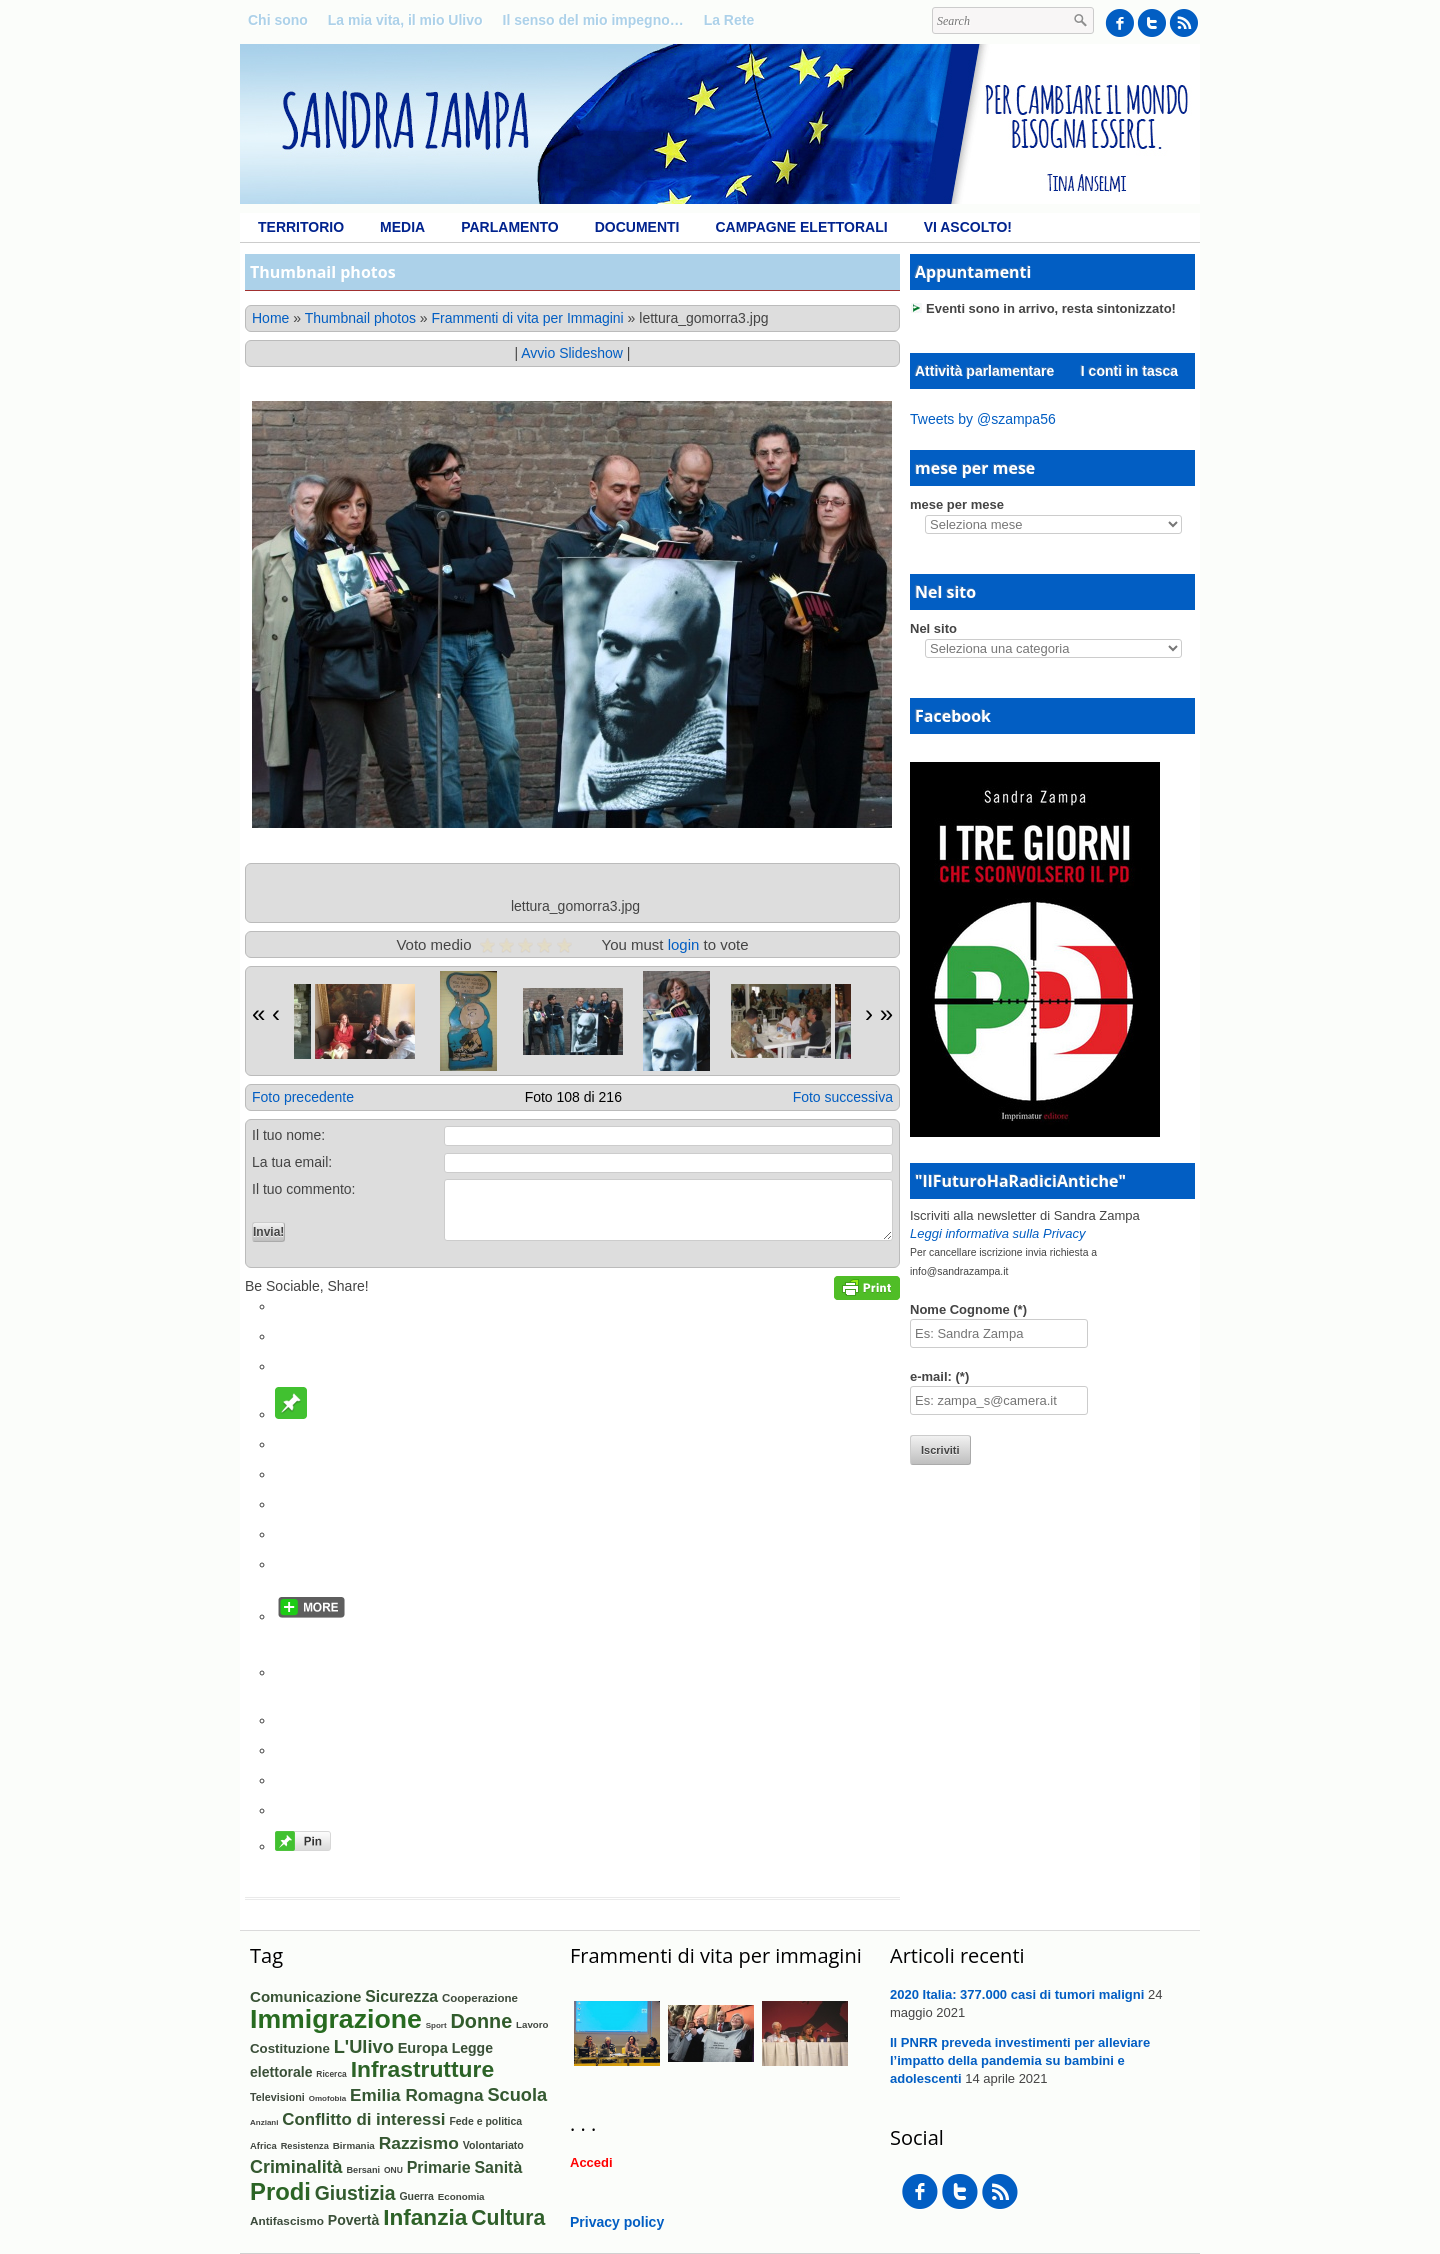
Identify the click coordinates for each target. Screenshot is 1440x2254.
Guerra (416, 2196)
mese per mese (957, 504)
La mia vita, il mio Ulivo (405, 20)
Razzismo (419, 2143)
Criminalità (296, 2167)
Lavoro (532, 2024)
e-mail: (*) (939, 1376)
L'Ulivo (364, 2046)
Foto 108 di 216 (573, 1097)
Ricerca (331, 2074)
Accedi (591, 2162)
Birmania (354, 2145)
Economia (461, 2196)
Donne (482, 2021)
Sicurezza (401, 1996)
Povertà (354, 2220)
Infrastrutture (423, 2069)
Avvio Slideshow (572, 353)
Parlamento (509, 227)
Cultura (508, 2217)
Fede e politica (485, 2121)
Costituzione (290, 2048)
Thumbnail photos (360, 318)
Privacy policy (617, 2222)
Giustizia (355, 2193)
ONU (393, 2170)
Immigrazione (336, 2019)
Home (270, 318)
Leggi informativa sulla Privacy (998, 1233)
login (684, 944)
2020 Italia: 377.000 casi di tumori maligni (1017, 1994)
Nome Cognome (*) (968, 1309)
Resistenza (305, 2146)
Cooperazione (480, 1998)
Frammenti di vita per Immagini (528, 318)
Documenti (637, 227)
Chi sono (278, 20)
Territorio (301, 227)
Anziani (264, 2122)
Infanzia (425, 2217)
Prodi (280, 2191)
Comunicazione (305, 1996)
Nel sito (933, 628)
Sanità (499, 2167)
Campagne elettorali (801, 227)
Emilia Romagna (416, 2095)
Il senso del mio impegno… (593, 20)
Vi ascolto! (968, 227)
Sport (436, 2025)
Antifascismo (287, 2220)
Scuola (517, 2095)
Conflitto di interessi (363, 2119)
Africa (263, 2145)
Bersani (363, 2170)
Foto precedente (303, 1097)
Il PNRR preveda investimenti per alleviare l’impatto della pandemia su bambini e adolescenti (1020, 2060)
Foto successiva (843, 1097)
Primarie (439, 2167)
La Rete (729, 20)
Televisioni (277, 2097)
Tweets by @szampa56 (983, 419)
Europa (423, 2048)
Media (402, 227)
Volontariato (493, 2145)
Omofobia (328, 2098)
